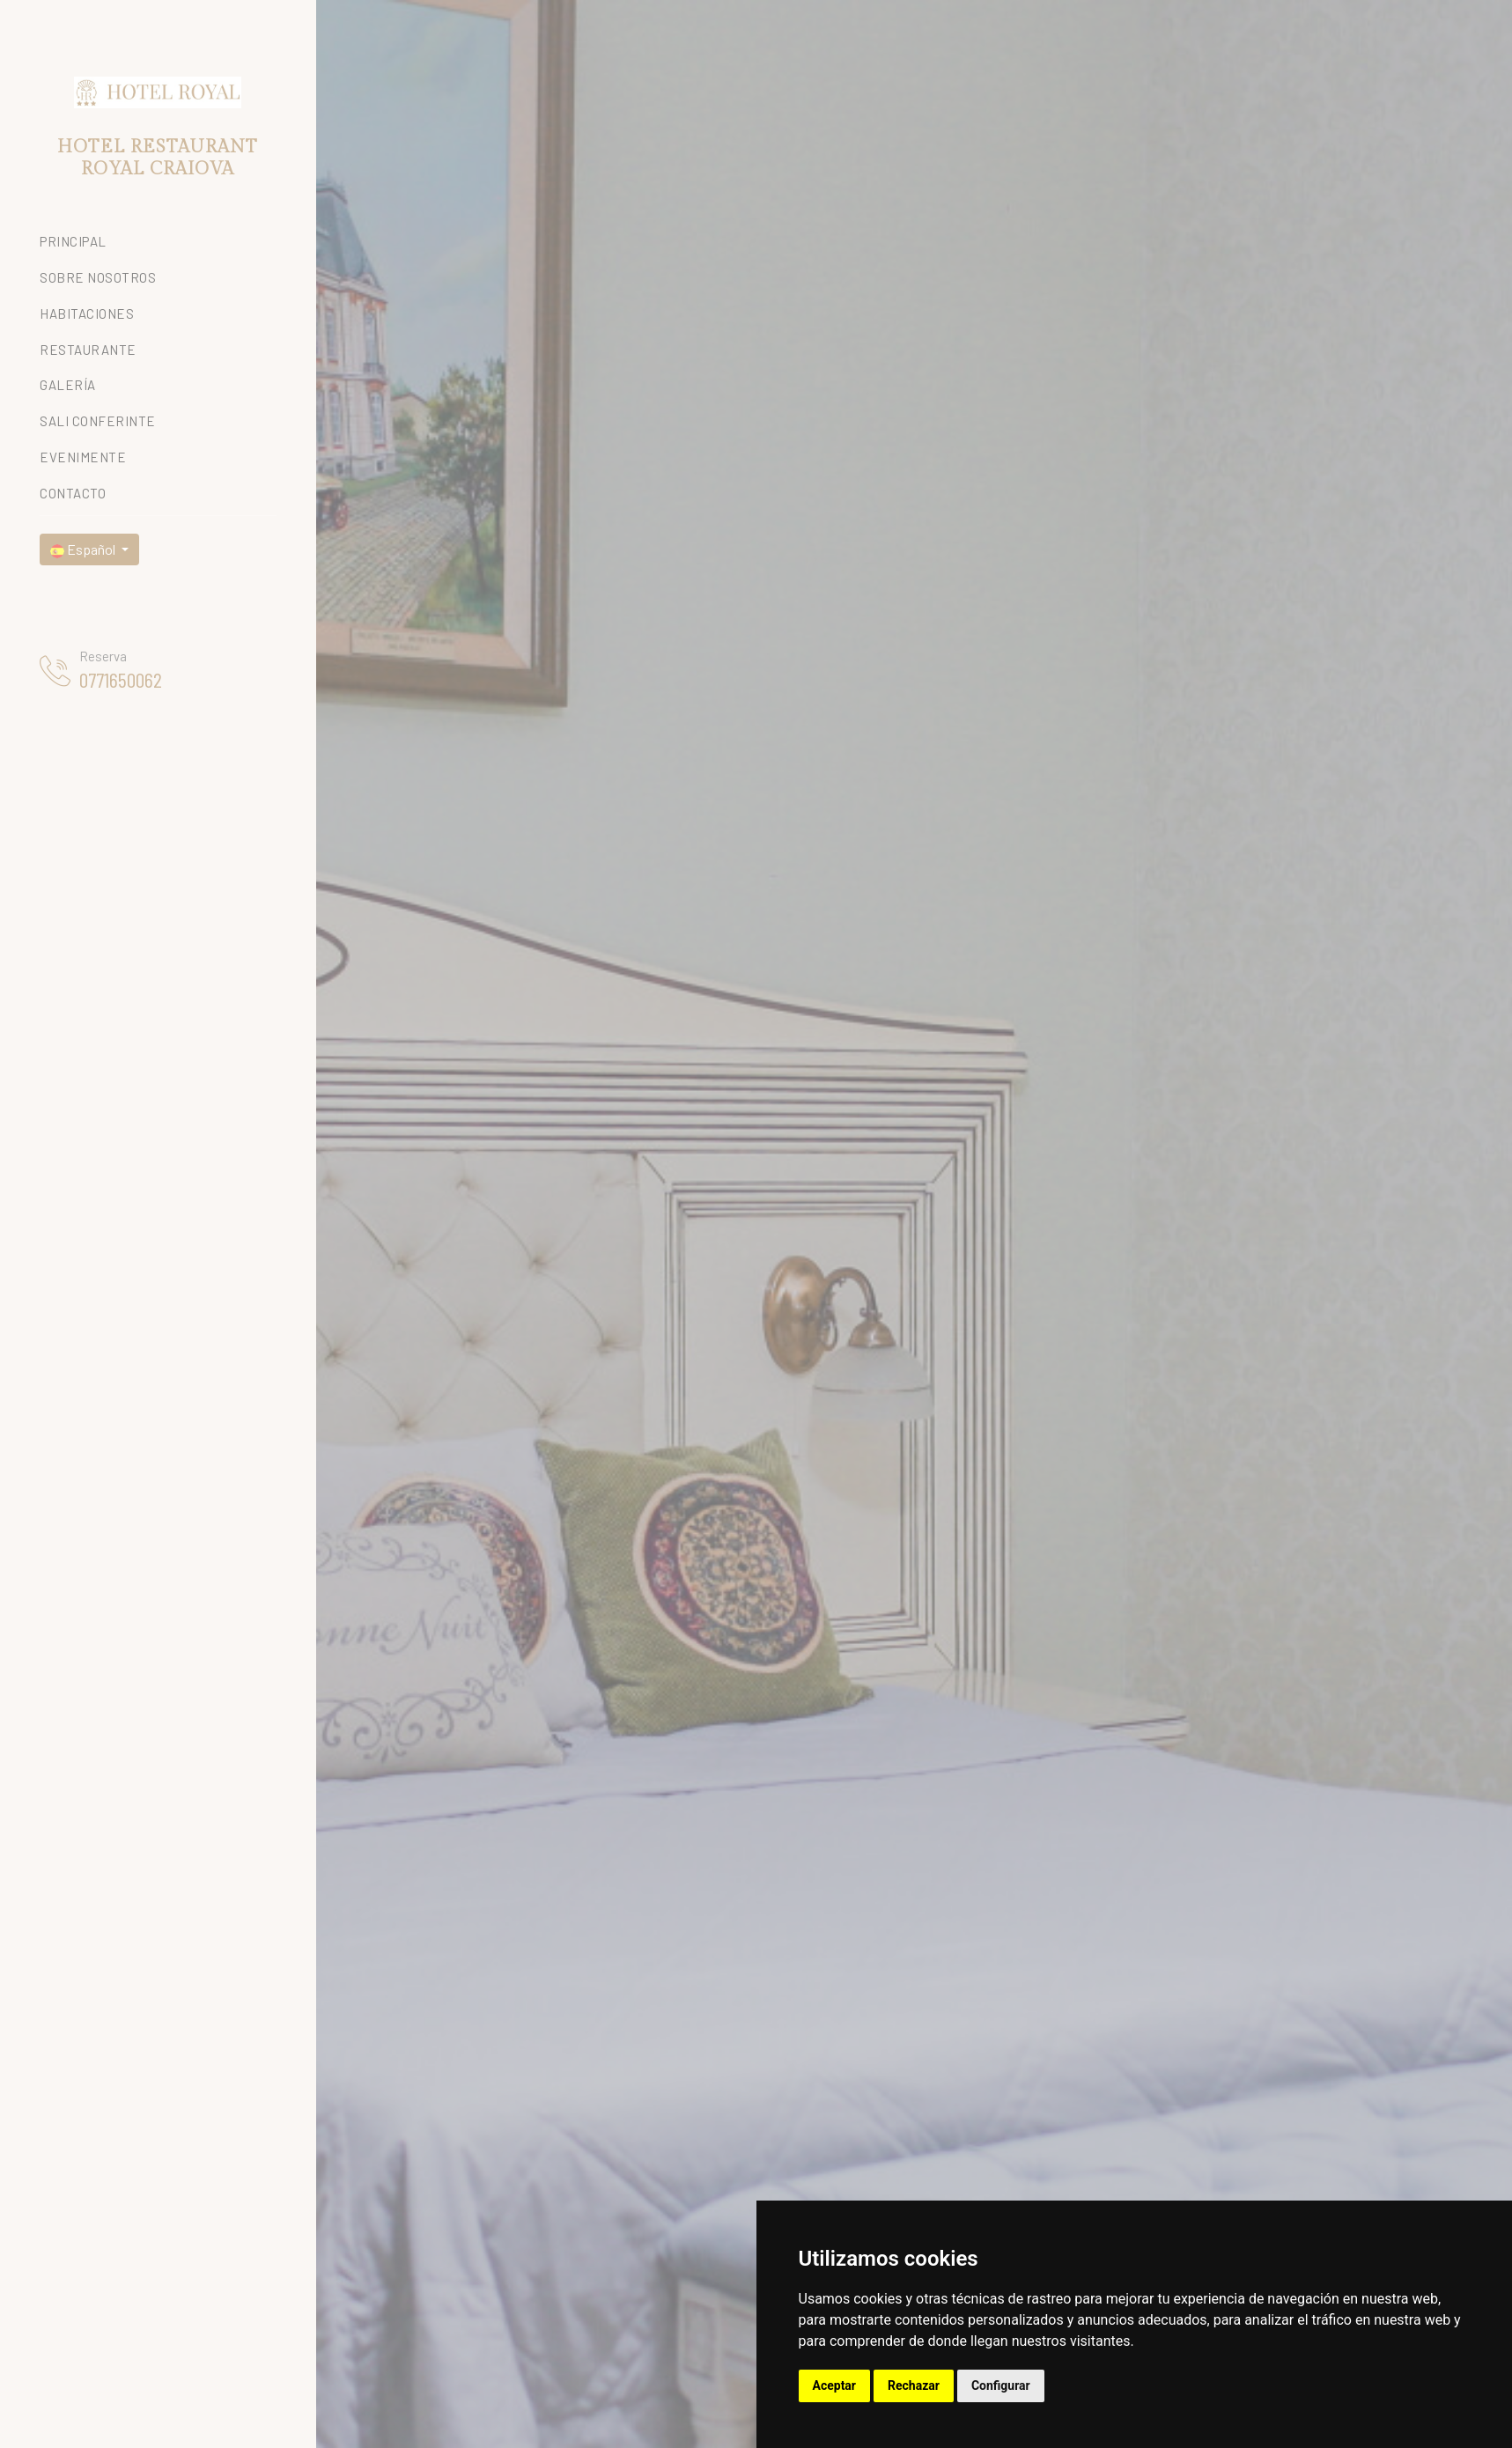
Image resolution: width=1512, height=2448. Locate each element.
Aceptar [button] (835, 2385)
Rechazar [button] (914, 2385)
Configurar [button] (1000, 2385)
